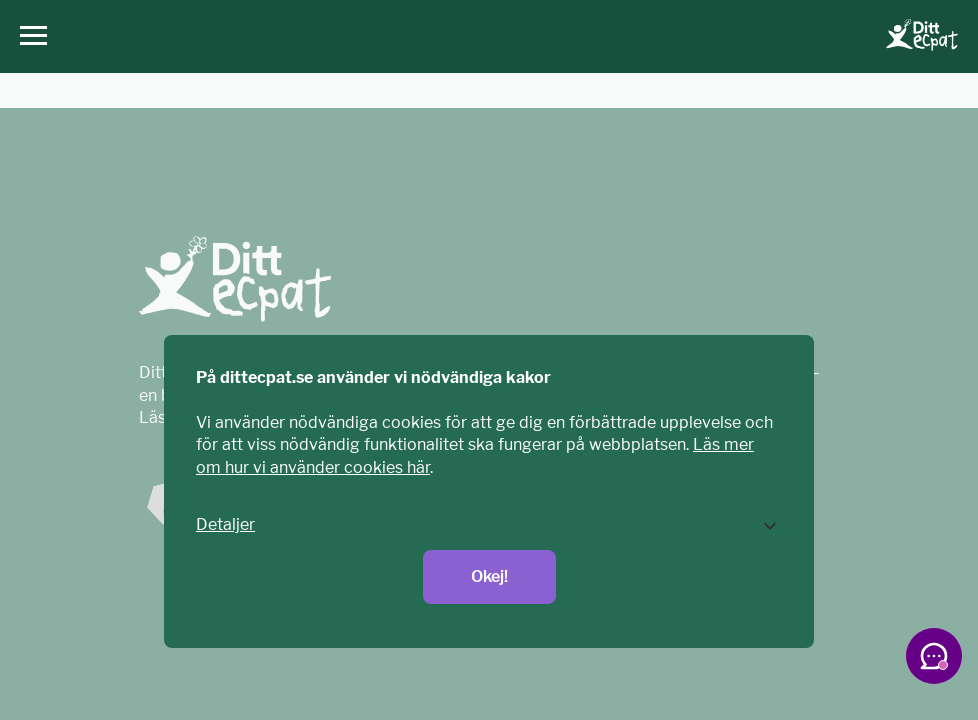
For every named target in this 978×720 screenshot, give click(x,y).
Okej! (489, 576)
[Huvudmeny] (28, 36)
